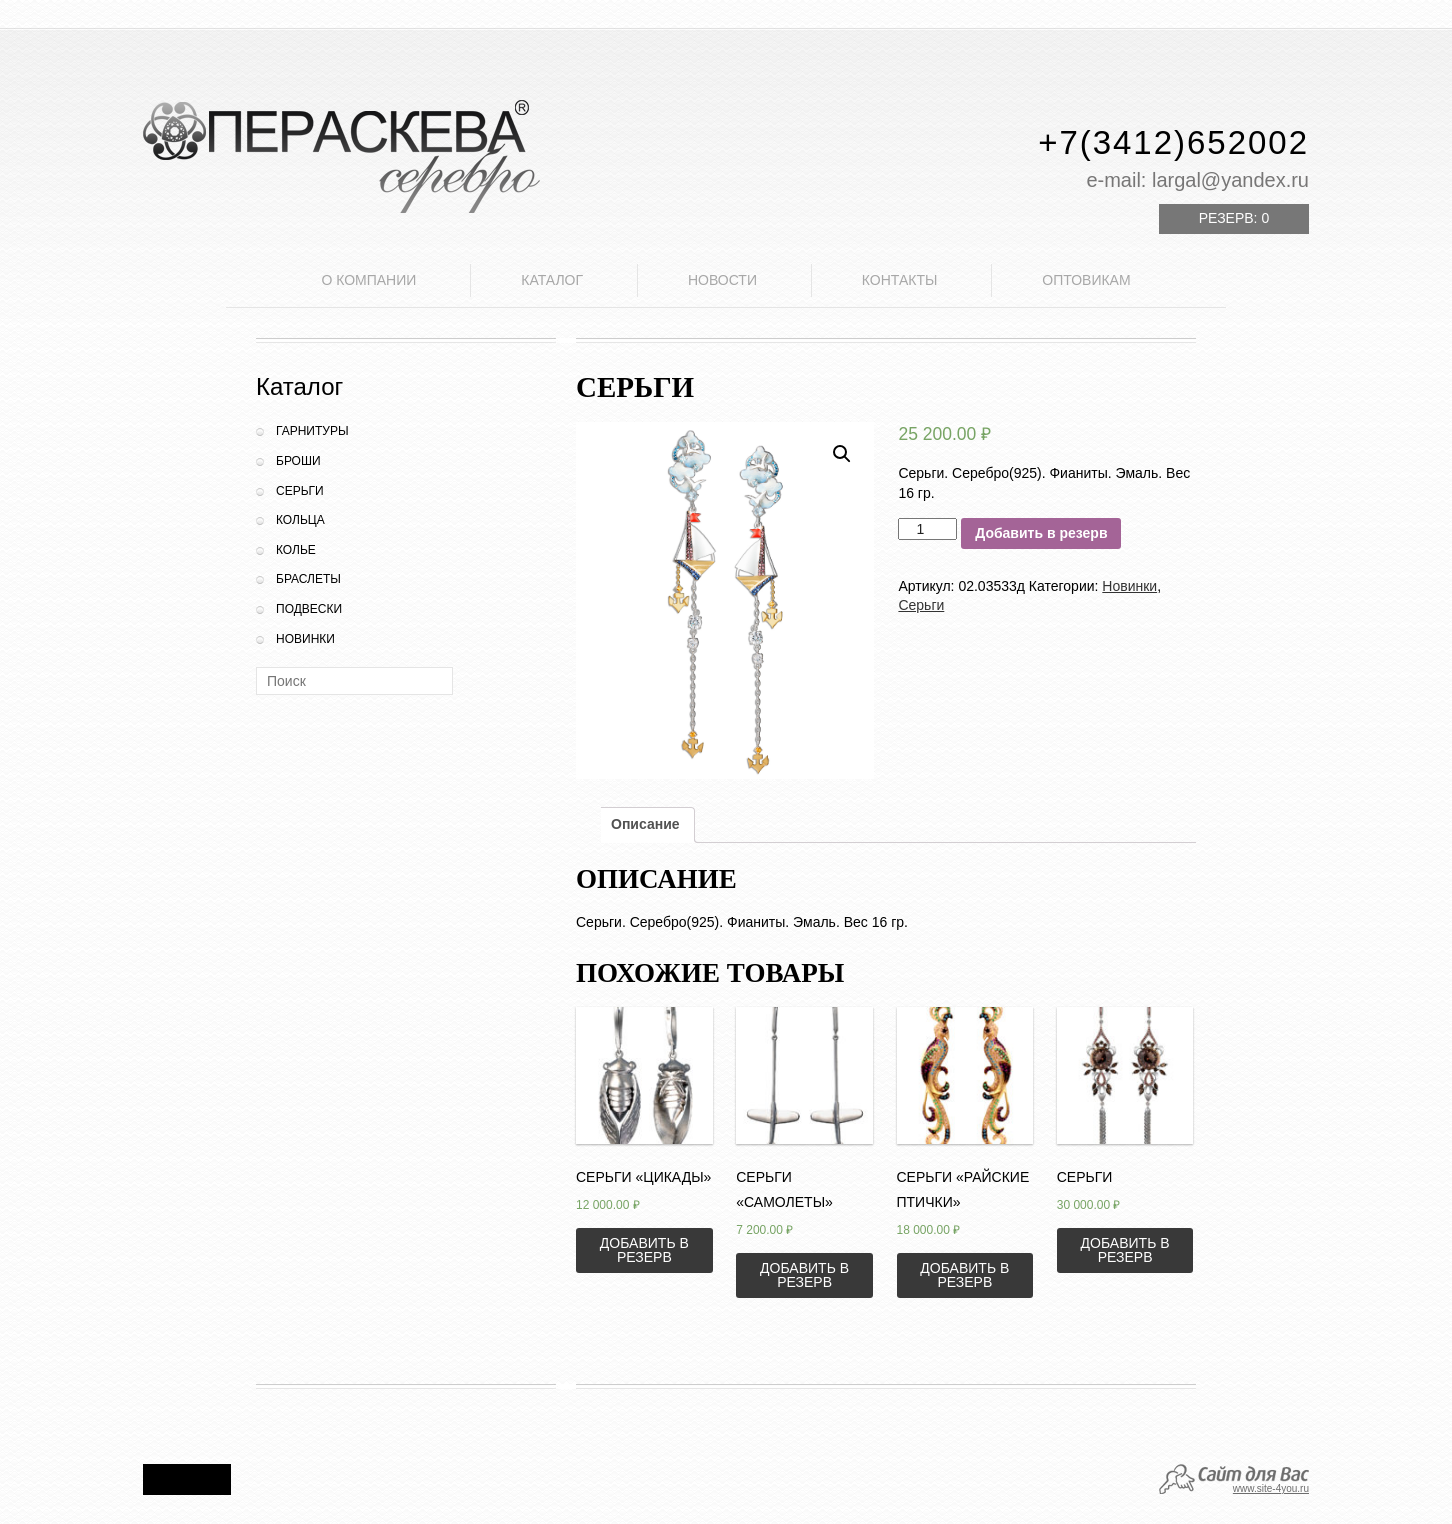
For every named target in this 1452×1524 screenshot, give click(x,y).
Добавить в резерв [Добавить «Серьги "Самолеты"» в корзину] (804, 1275)
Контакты (900, 280)
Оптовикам (1086, 280)
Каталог (552, 280)
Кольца (300, 520)
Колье (296, 550)
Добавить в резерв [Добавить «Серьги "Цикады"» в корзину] (644, 1250)
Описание (645, 824)
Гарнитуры (312, 431)
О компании (368, 280)
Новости (722, 280)
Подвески (309, 609)
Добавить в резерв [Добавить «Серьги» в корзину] (1125, 1250)
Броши (298, 461)
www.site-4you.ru (1271, 1488)
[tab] (645, 825)
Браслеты (308, 579)
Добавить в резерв (1041, 533)
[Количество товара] (927, 529)
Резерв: (1234, 218)
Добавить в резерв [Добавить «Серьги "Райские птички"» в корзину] (964, 1275)
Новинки (305, 639)
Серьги (300, 491)
